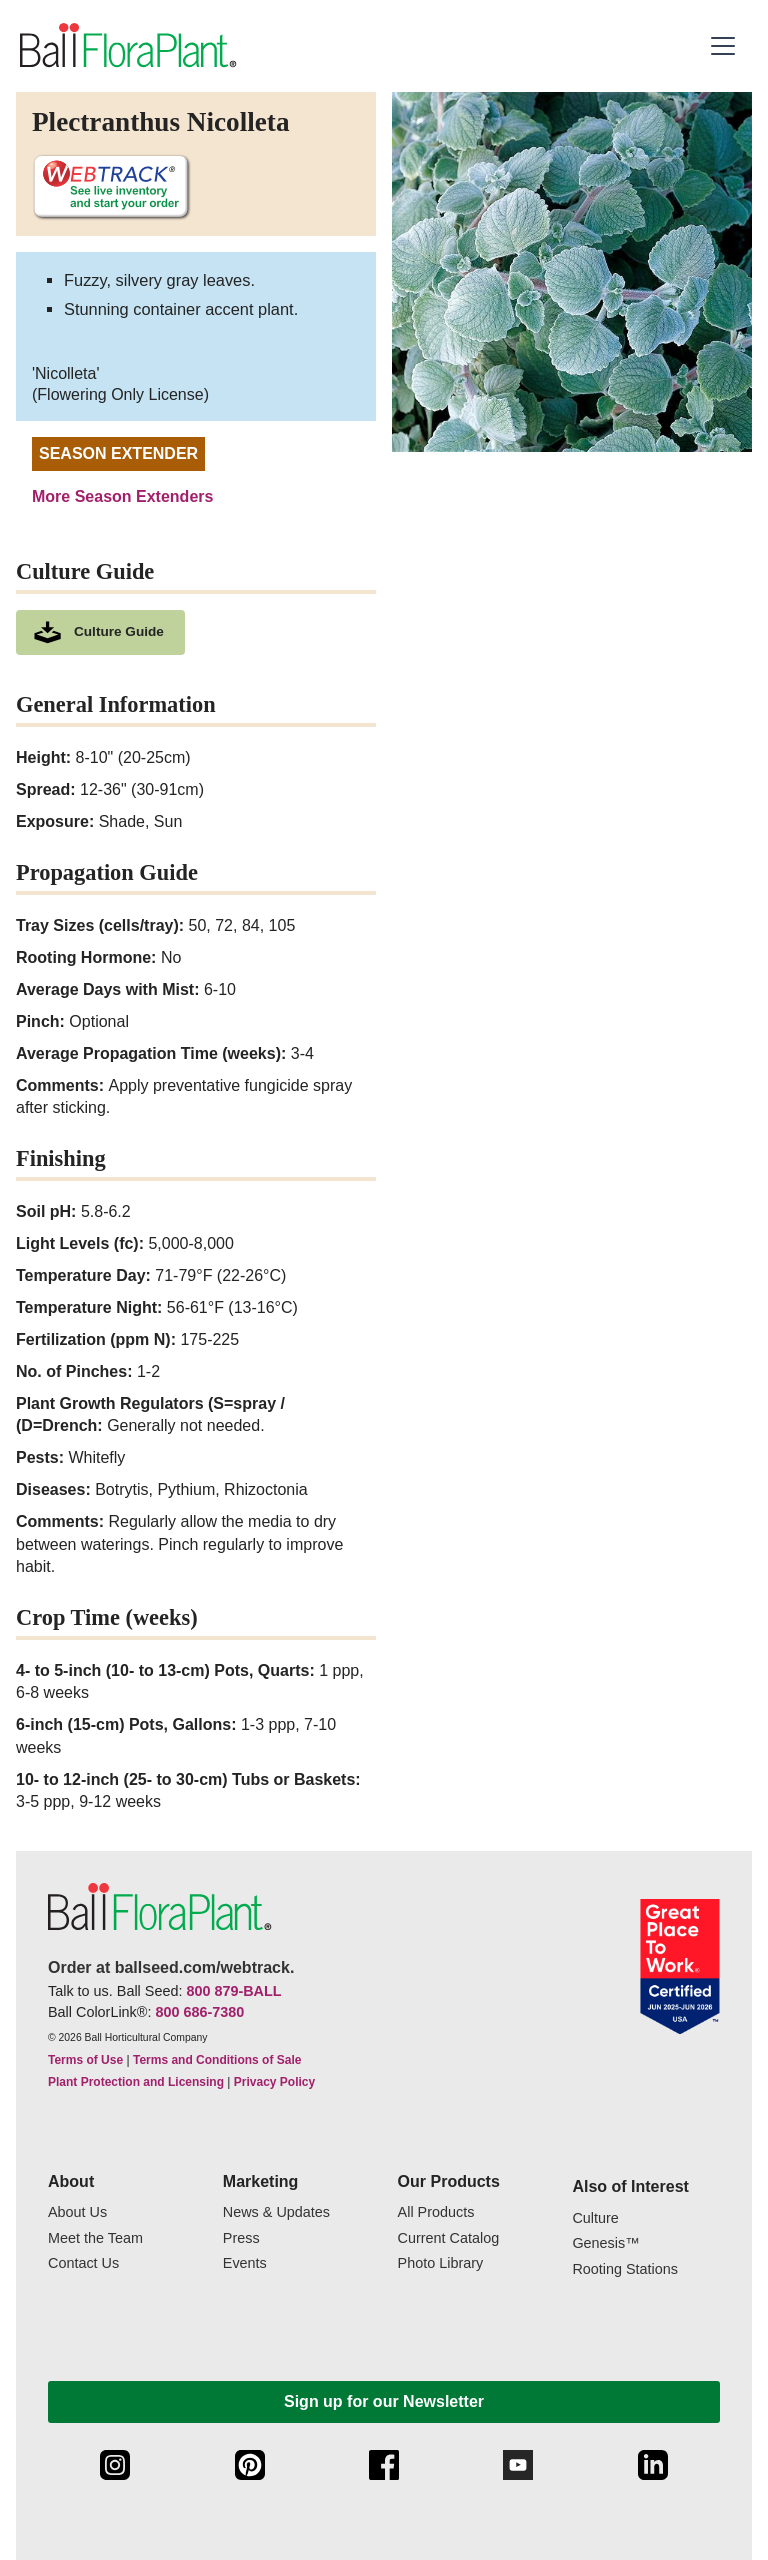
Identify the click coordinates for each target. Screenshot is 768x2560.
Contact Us (83, 2263)
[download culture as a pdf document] (100, 632)
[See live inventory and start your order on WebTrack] (111, 187)
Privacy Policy (274, 2082)
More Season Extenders (122, 496)
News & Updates (276, 2212)
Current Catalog (449, 2238)
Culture (595, 2218)
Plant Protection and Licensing (136, 2082)
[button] (725, 46)
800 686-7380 (199, 2012)
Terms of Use (85, 2060)
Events (245, 2263)
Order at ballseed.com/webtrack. (171, 1967)
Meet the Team (95, 2238)
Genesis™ (605, 2243)
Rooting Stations (625, 2269)
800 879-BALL (233, 1991)
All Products (436, 2212)
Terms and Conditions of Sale (217, 2060)
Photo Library (441, 2263)
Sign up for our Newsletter (384, 2401)
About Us (77, 2212)
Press (241, 2238)
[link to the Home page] (126, 46)
